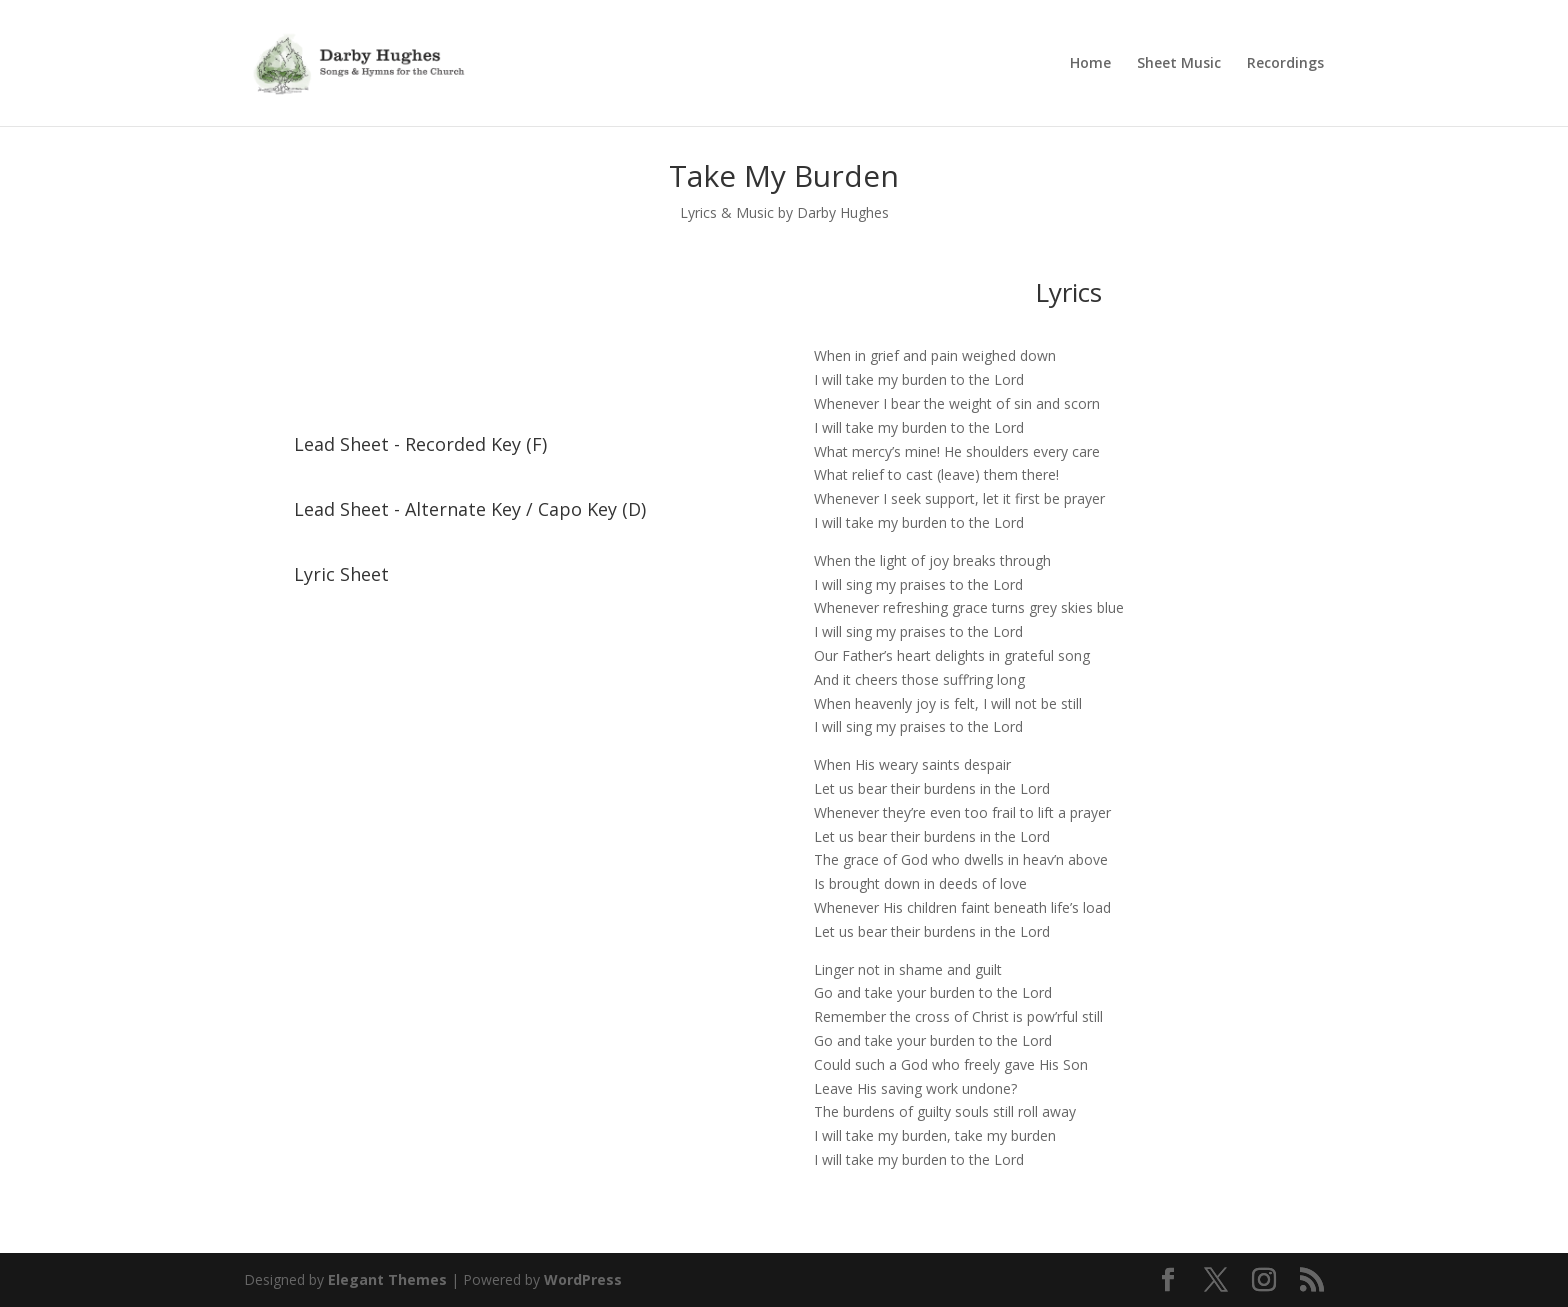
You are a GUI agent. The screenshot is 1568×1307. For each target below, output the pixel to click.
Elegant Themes (387, 1279)
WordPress (583, 1279)
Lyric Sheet (341, 574)
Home (1090, 64)
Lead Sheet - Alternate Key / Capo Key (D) (470, 509)
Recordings (1285, 64)
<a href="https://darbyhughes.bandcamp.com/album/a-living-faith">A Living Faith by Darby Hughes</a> (499, 339)
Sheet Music (1179, 64)
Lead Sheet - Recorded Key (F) (420, 444)
